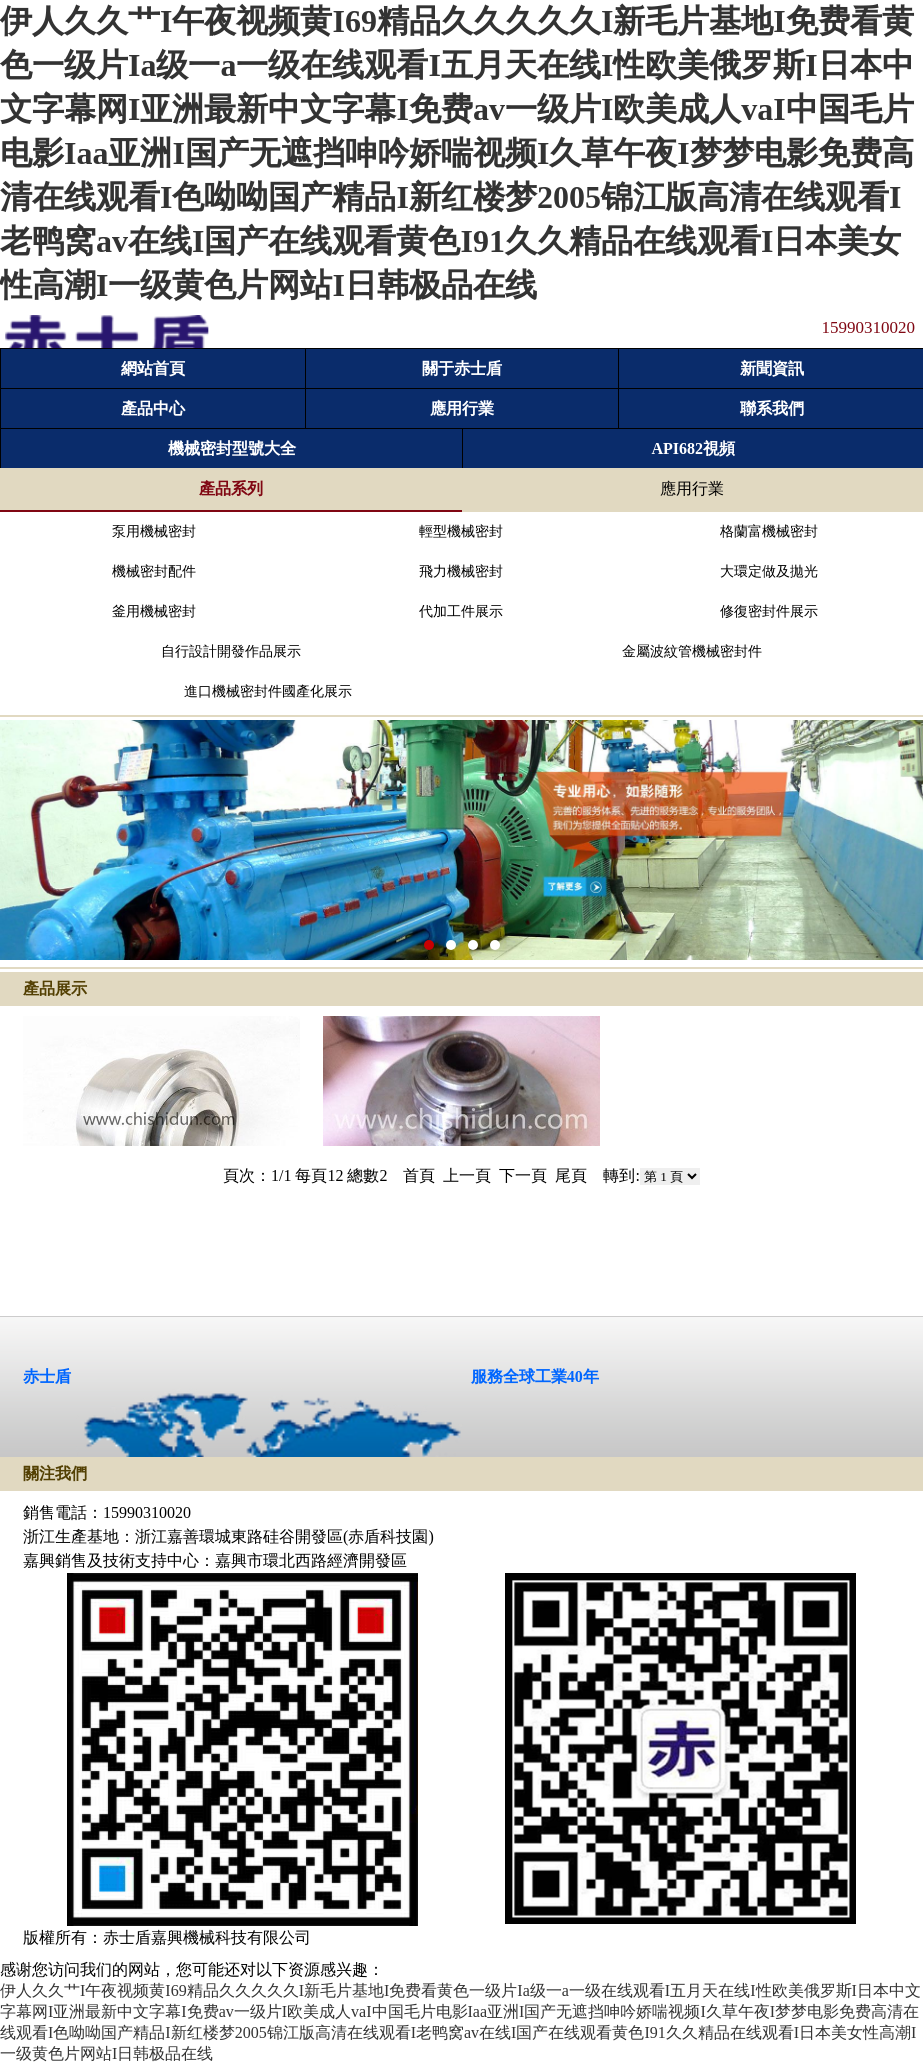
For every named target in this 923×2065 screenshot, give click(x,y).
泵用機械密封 (154, 531)
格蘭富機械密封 (769, 531)
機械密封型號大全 (232, 448)
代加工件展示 (461, 611)
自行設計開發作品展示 (231, 651)
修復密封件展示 (769, 611)
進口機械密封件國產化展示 (268, 691)
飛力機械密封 (461, 571)
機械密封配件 (154, 571)
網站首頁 (153, 368)
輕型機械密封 (461, 531)
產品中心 (153, 408)
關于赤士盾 (462, 368)
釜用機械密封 (154, 611)
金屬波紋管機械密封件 (692, 651)
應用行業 (462, 408)
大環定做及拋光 (769, 571)
